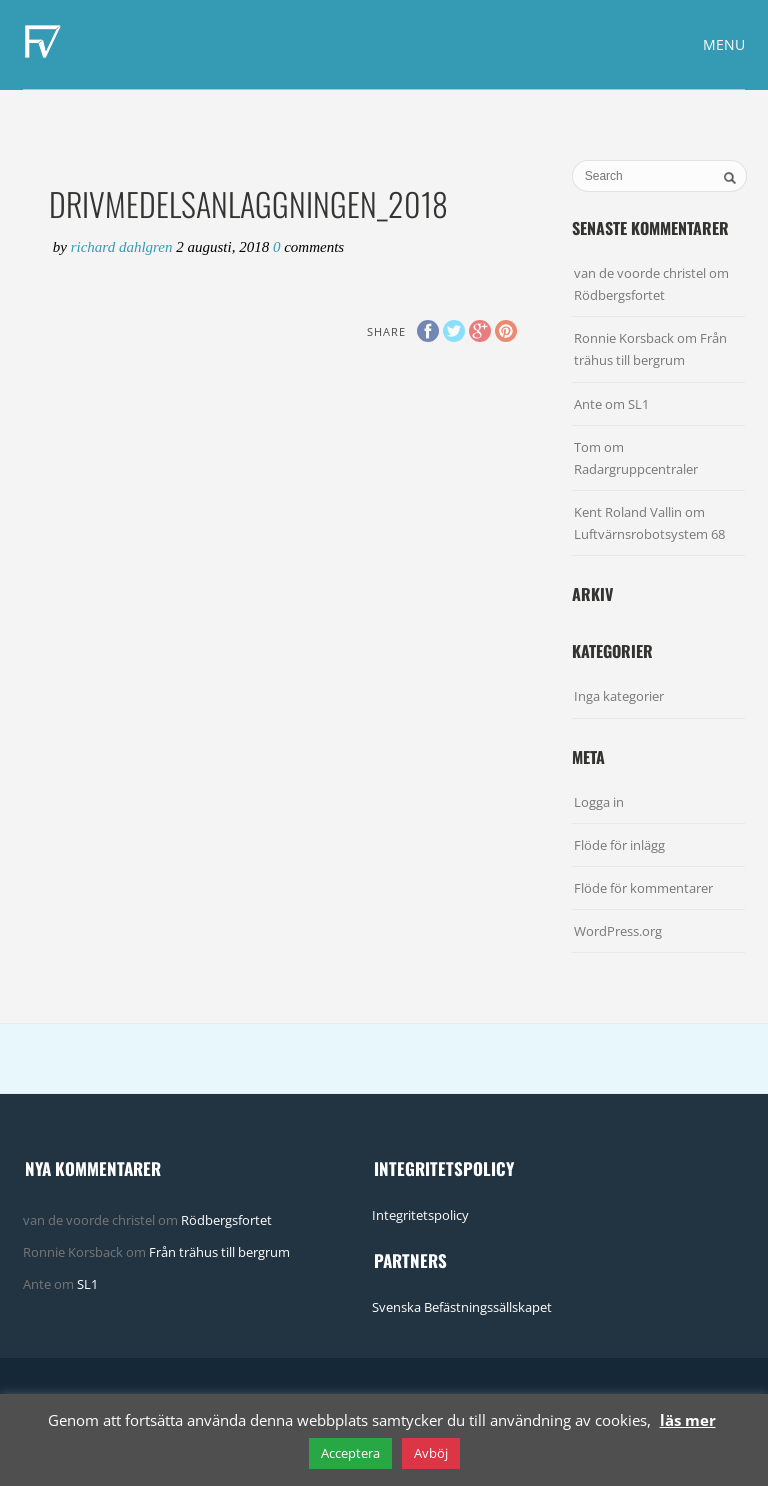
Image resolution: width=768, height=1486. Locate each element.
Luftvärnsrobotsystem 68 (649, 534)
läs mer (688, 1420)
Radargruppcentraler (636, 469)
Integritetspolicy (420, 1215)
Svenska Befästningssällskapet (462, 1307)
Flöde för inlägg (619, 845)
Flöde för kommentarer (643, 888)
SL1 (638, 404)
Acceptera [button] (350, 1453)
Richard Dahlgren (124, 247)
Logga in (599, 802)
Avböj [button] (431, 1453)
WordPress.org (618, 931)
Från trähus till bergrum (219, 1252)
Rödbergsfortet (619, 295)
